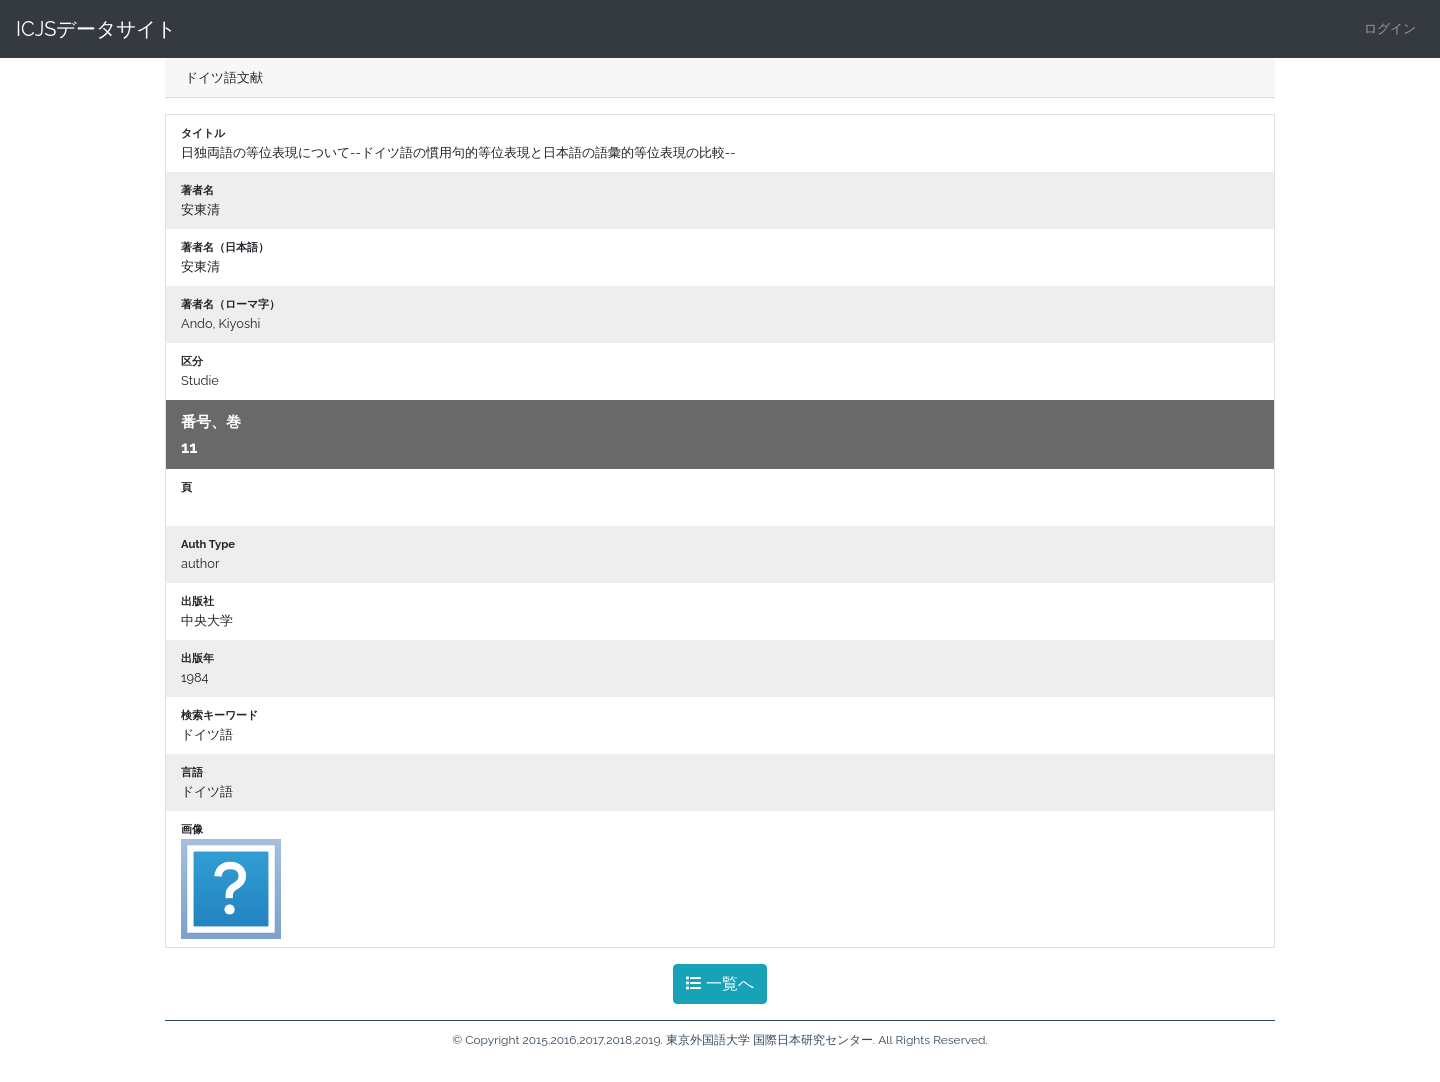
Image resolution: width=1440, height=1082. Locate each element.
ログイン (1390, 28)
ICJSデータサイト (96, 29)
